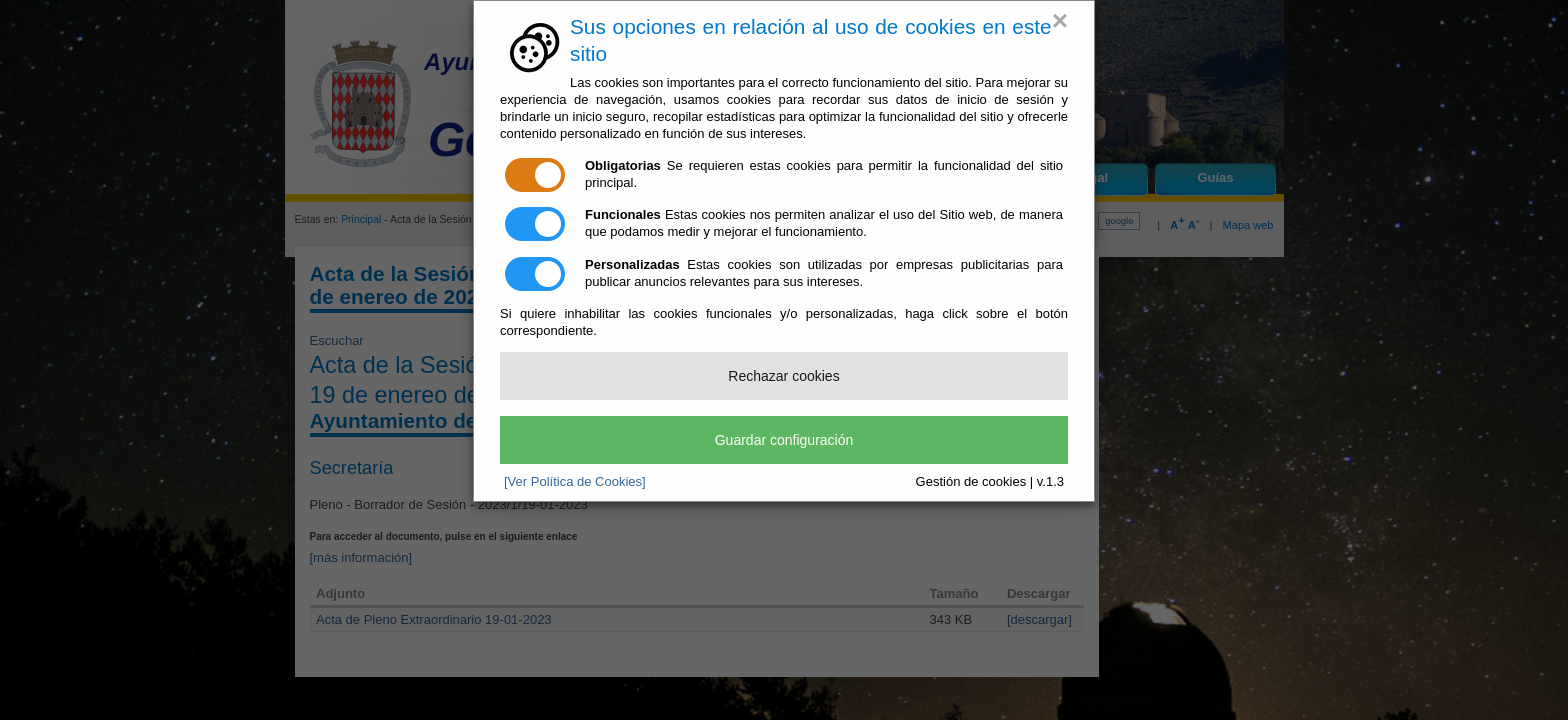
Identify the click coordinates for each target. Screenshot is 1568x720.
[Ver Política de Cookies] (575, 481)
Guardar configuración (784, 440)
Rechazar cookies (783, 376)
